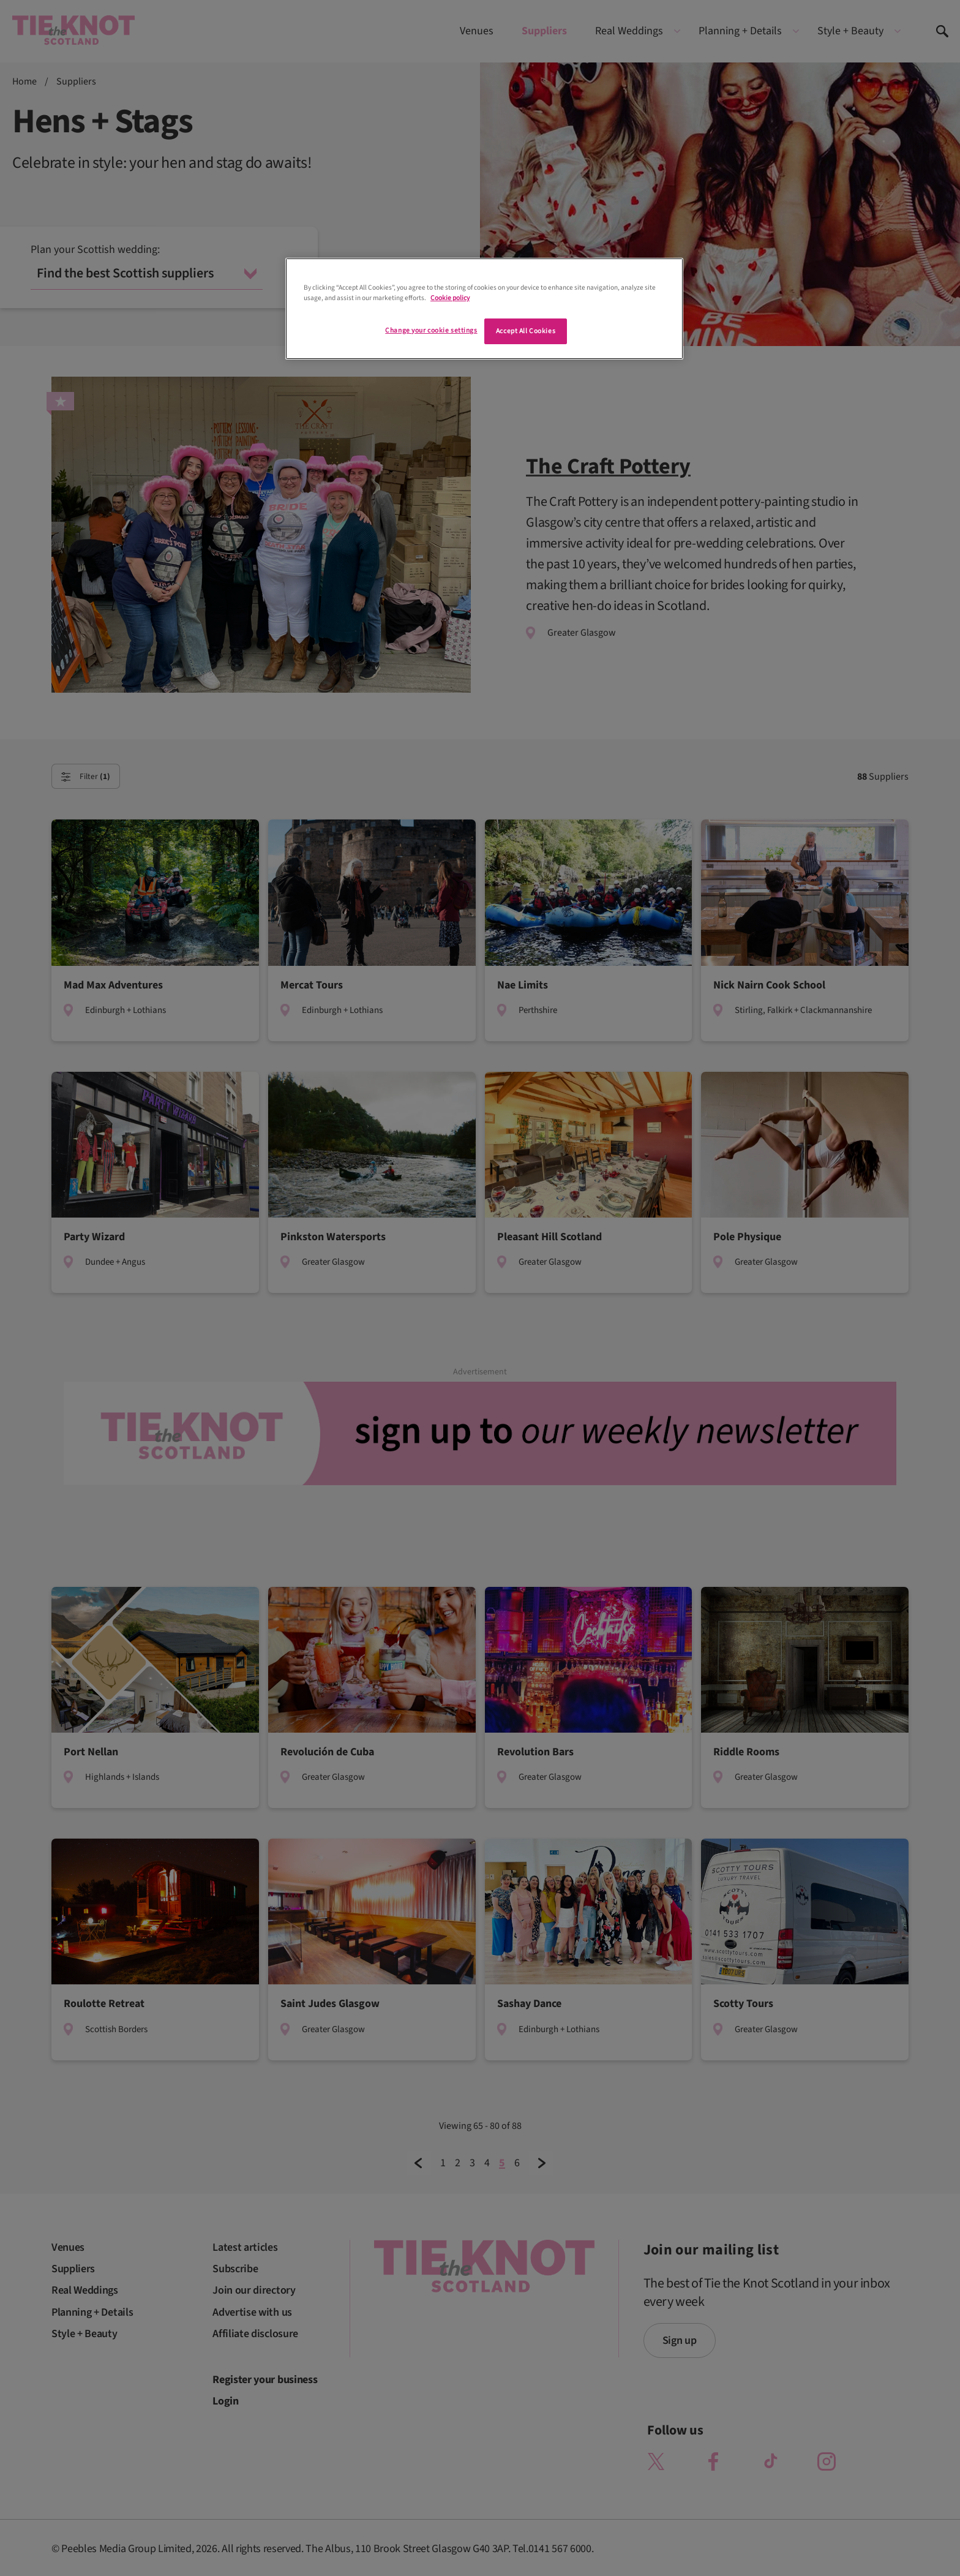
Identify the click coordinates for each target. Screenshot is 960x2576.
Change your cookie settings (431, 330)
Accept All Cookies (525, 331)
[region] (484, 309)
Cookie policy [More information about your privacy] (450, 298)
